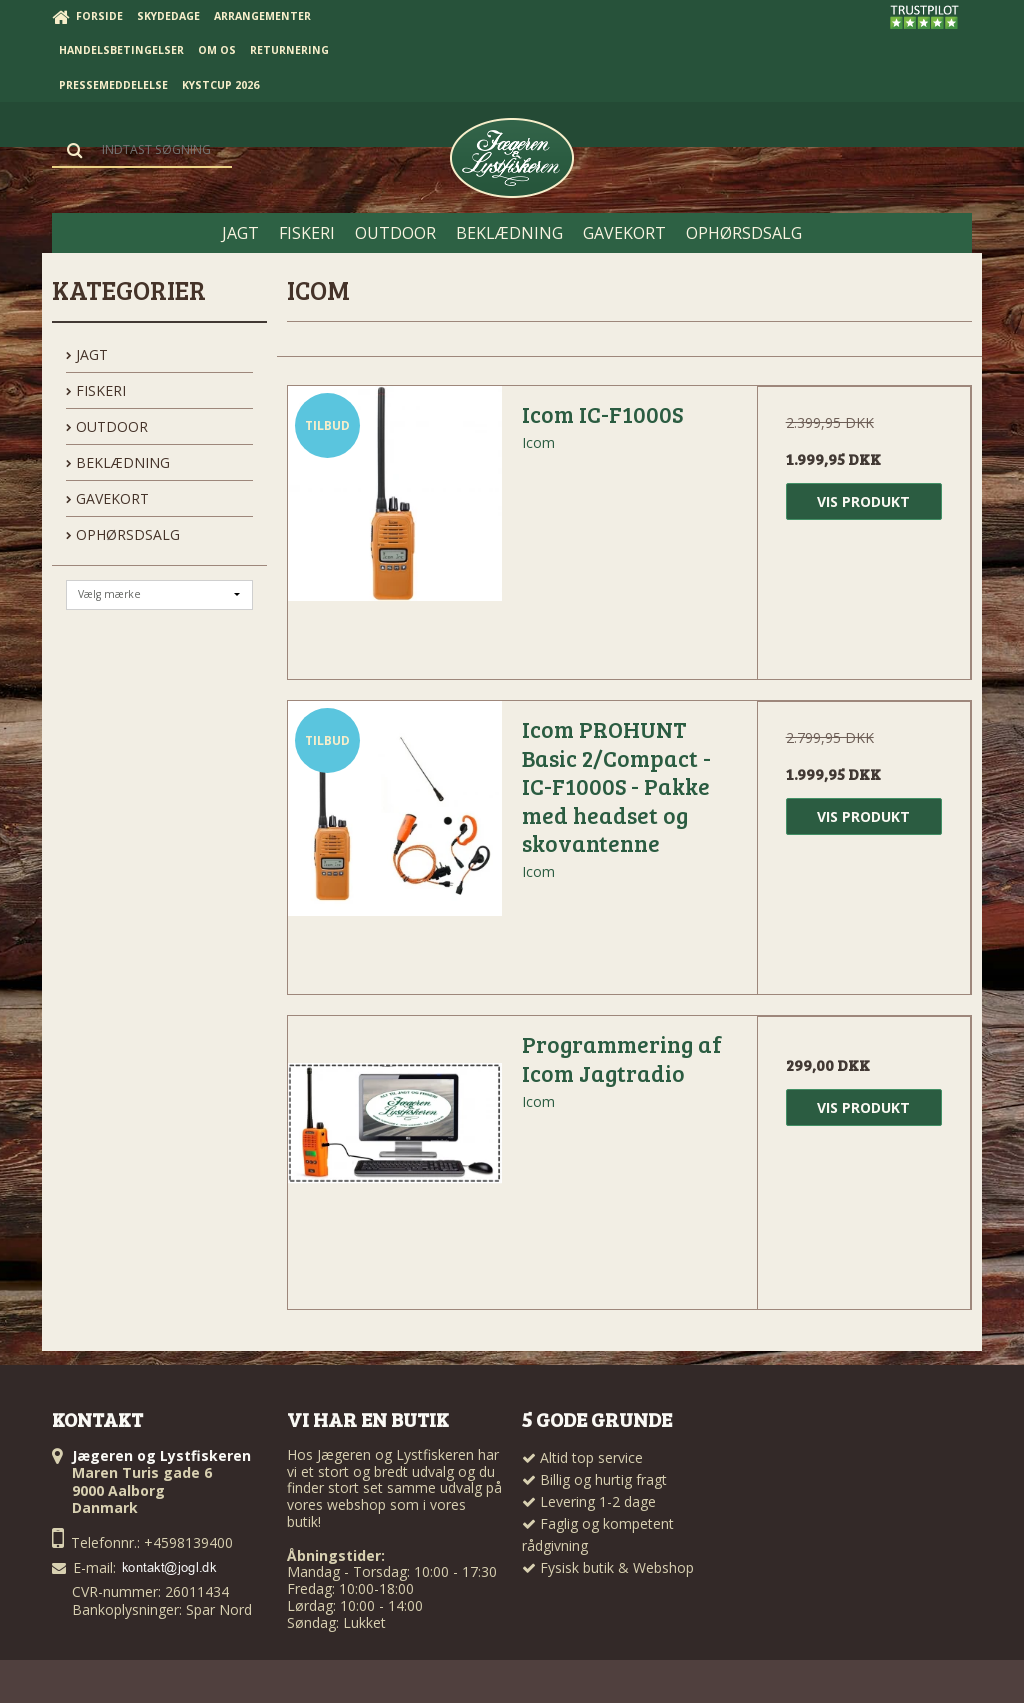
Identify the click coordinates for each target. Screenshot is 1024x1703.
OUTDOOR (107, 426)
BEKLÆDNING (118, 462)
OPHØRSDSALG (123, 534)
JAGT (87, 354)
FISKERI (96, 390)
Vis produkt (863, 501)
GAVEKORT (107, 498)
